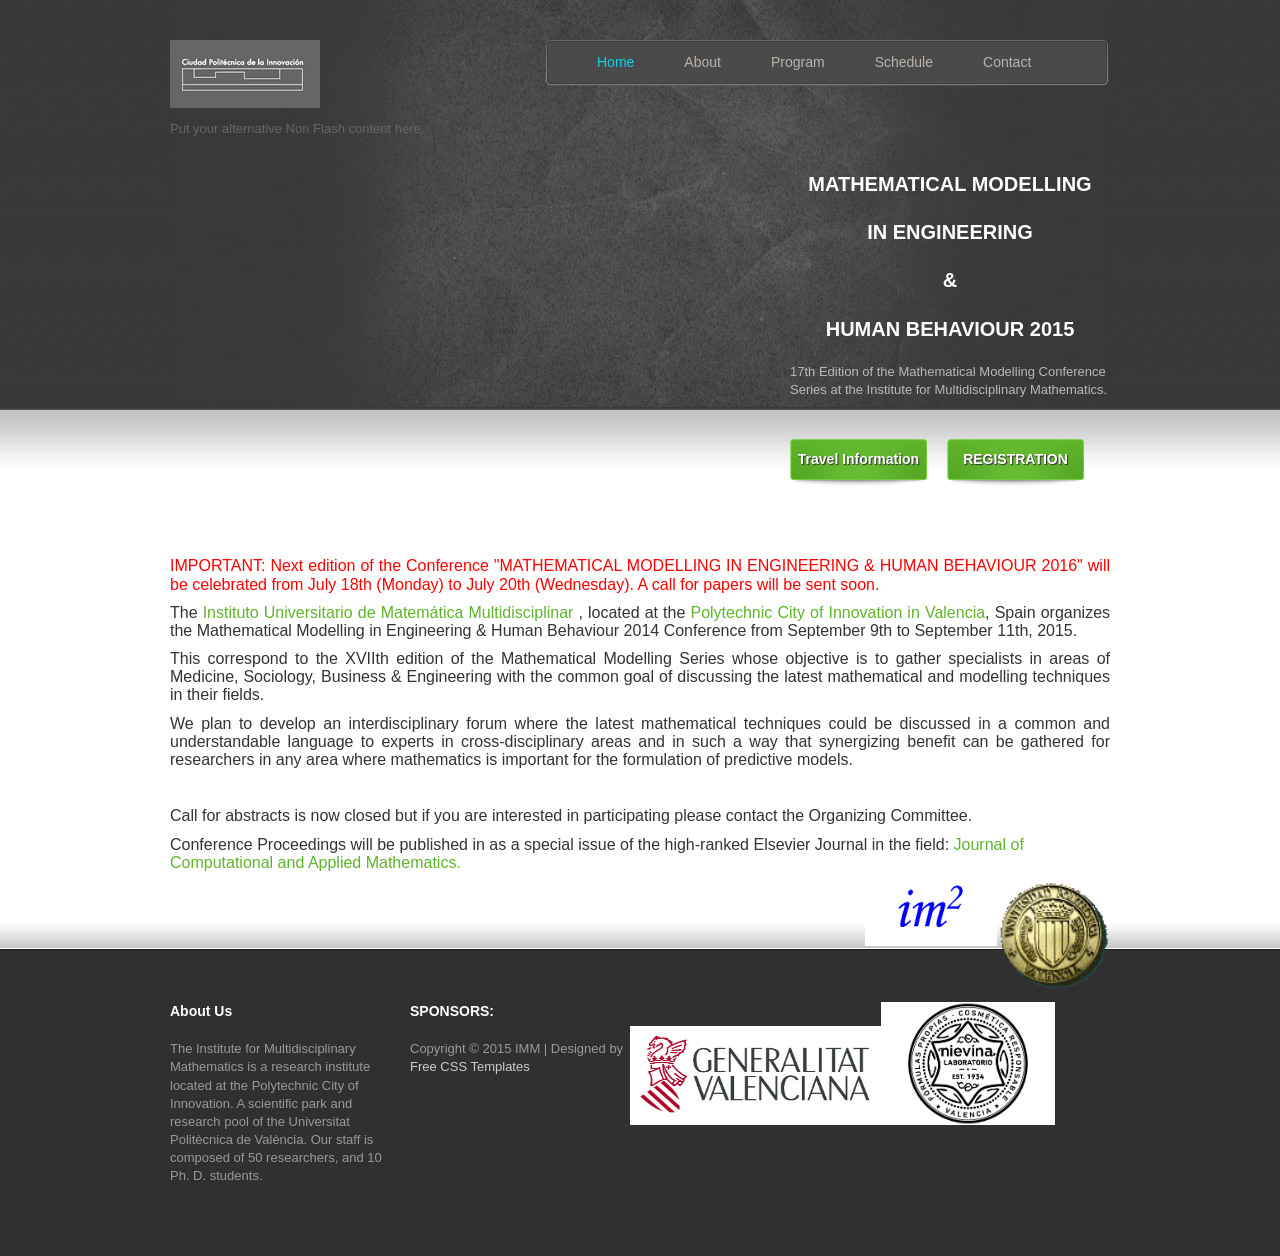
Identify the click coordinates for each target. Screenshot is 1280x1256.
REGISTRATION (1015, 459)
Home (615, 62)
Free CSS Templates (470, 1066)
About (702, 62)
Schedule (904, 62)
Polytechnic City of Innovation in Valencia (837, 612)
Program (798, 62)
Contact (1007, 62)
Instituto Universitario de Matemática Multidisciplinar (388, 612)
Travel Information (858, 459)
